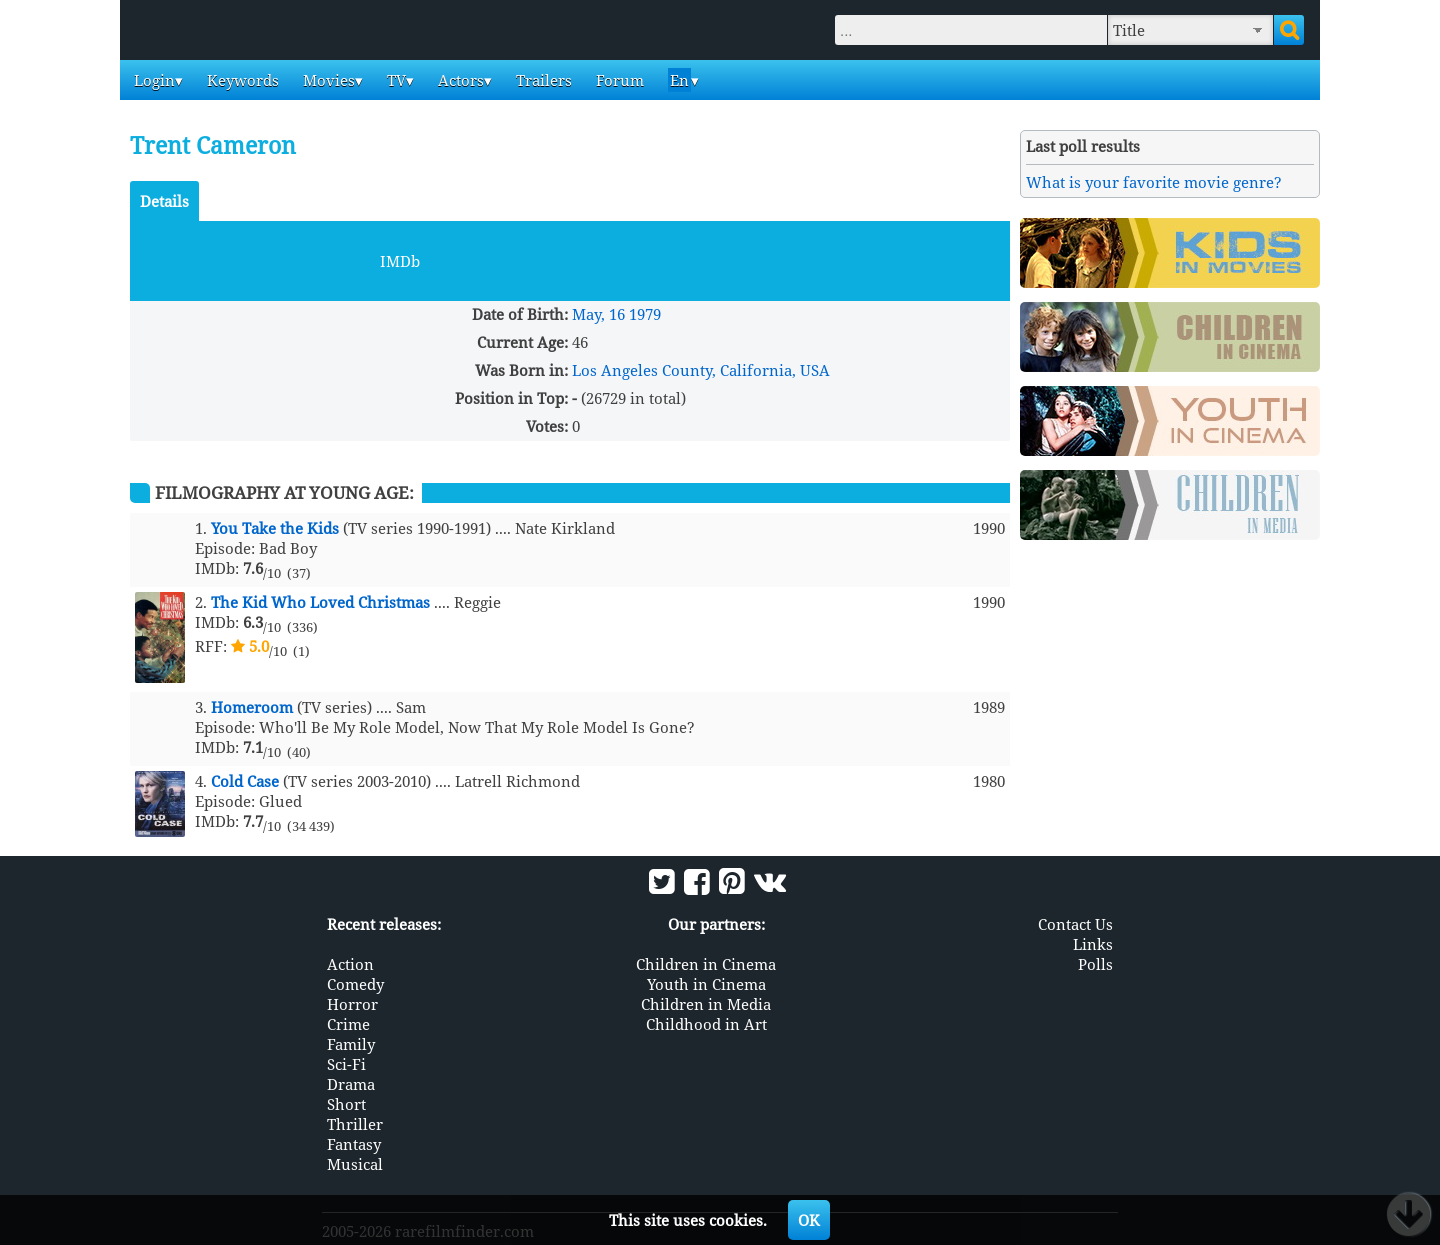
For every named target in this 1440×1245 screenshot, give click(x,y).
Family (351, 1044)
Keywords (241, 80)
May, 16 (598, 314)
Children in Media (706, 1004)
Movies (327, 80)
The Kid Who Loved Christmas (320, 602)
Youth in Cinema (706, 984)
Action (350, 964)
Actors (459, 80)
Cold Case (245, 781)
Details (164, 201)
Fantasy (354, 1144)
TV (394, 80)
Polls (1095, 964)
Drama (351, 1084)
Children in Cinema (706, 964)
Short (346, 1104)
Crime (348, 1024)
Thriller (355, 1124)
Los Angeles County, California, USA (701, 370)
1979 (645, 314)
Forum (618, 80)
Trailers (542, 80)
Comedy (355, 984)
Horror (352, 1004)
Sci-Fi (346, 1064)
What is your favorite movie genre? (1154, 182)
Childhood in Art (706, 1024)
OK (809, 1220)
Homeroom (252, 707)
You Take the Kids (275, 528)
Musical (355, 1164)
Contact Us (1075, 924)
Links (1093, 944)
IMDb (400, 261)
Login (152, 80)
